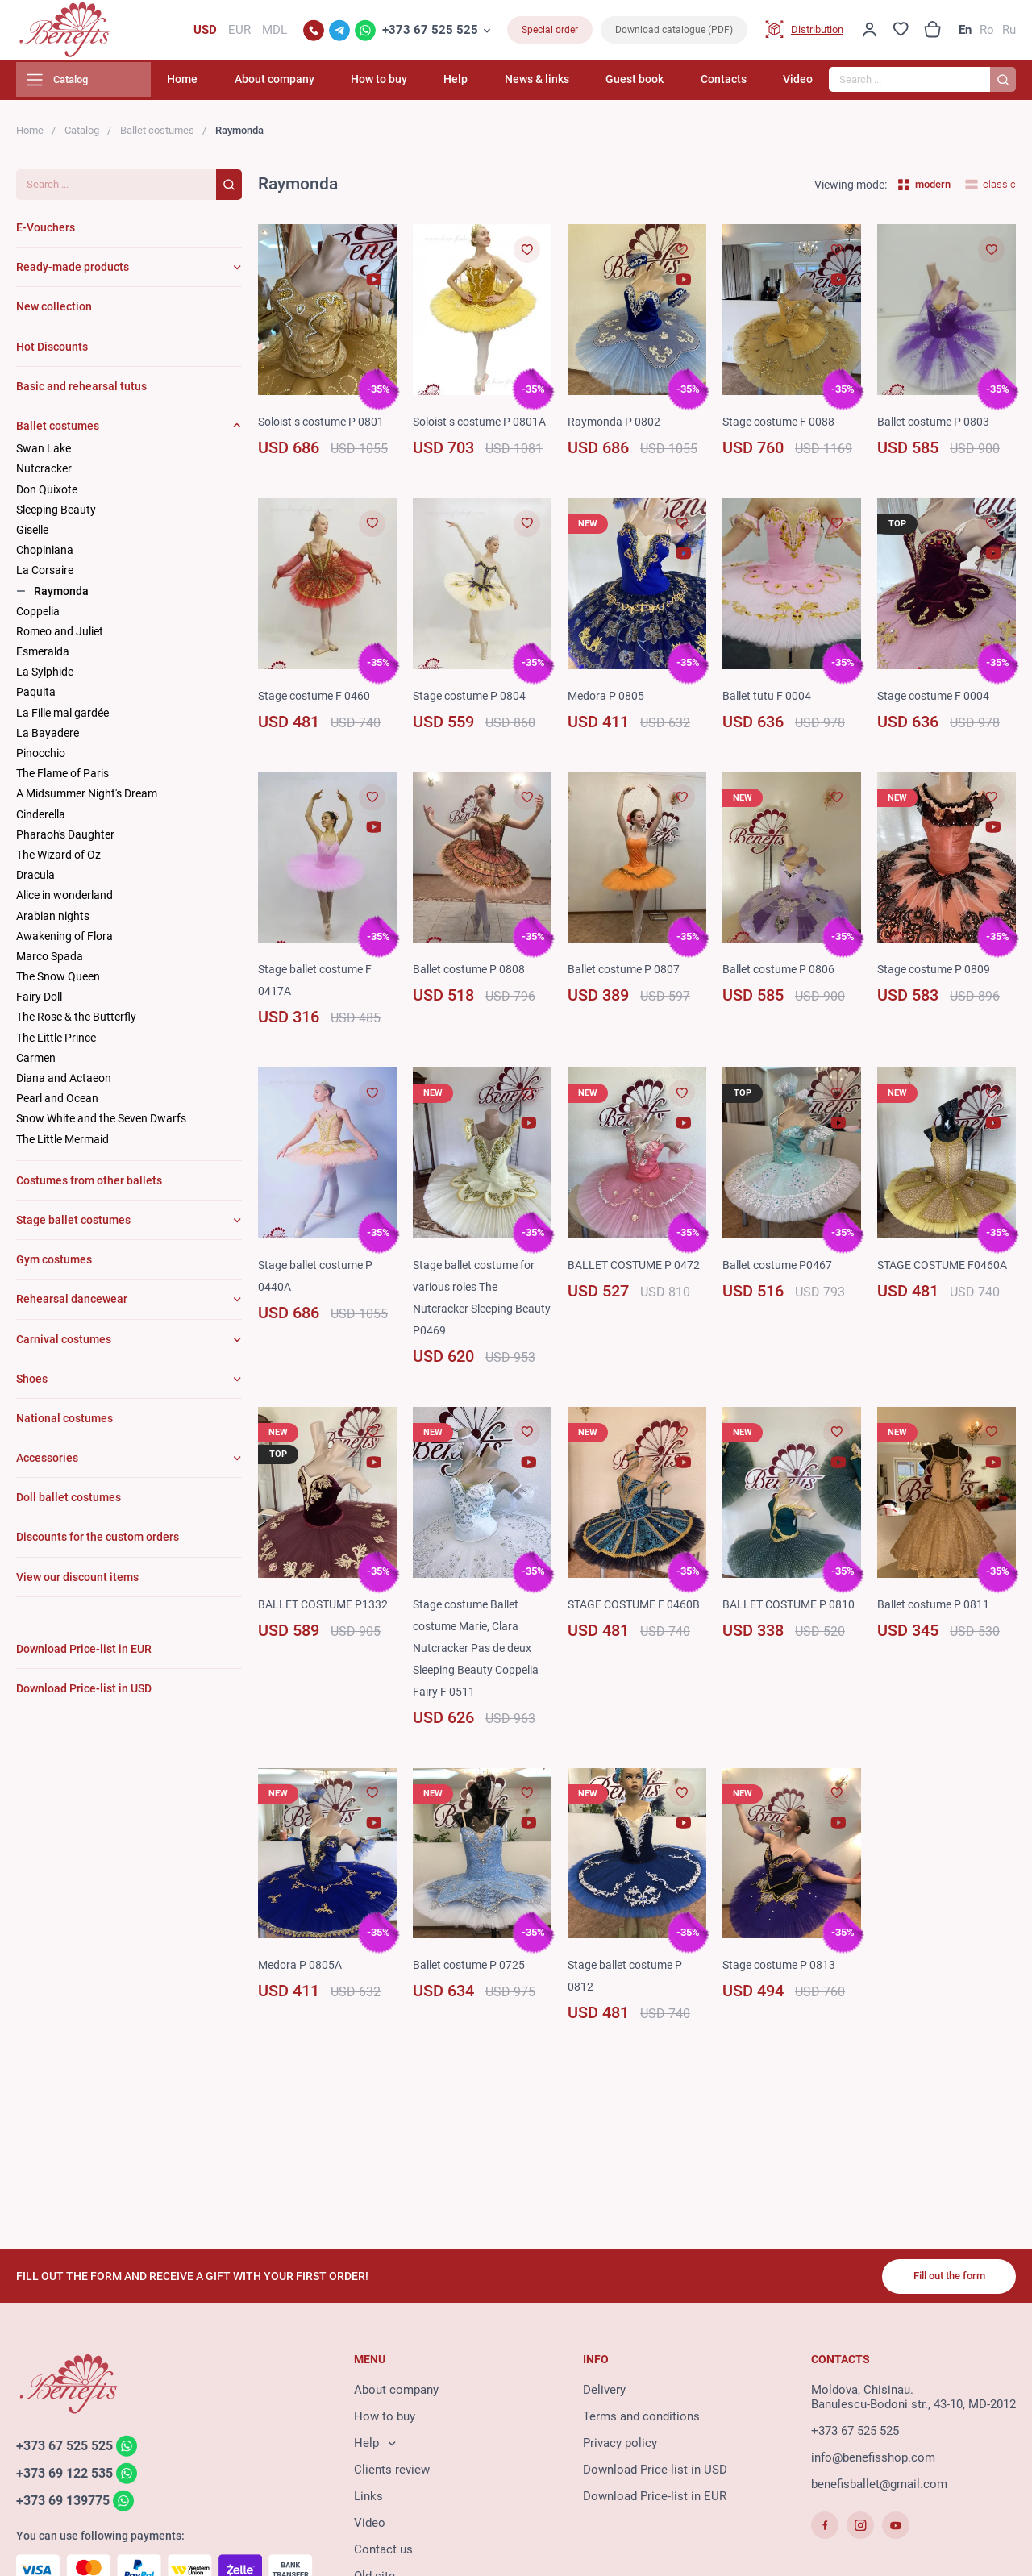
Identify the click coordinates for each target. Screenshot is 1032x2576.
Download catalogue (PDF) (674, 32)
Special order (550, 32)
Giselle (32, 534)
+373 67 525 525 (430, 32)
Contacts (732, 84)
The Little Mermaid (62, 1144)
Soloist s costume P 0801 (327, 426)
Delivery (604, 2393)
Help (489, 84)
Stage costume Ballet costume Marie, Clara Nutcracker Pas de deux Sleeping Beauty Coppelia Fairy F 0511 (481, 1674)
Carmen (36, 1062)
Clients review (392, 2473)
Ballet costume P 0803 (937, 426)
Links (368, 2499)
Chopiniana (44, 555)
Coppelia (38, 616)
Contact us (383, 2552)
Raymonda (61, 595)
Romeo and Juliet (59, 636)
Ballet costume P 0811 (937, 1631)
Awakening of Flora (64, 940)
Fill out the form (943, 2278)
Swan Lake (43, 453)
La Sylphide (44, 677)
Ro (987, 32)
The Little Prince (56, 1042)
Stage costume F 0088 (782, 426)
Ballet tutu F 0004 (769, 722)
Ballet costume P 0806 (782, 996)
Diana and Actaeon (63, 1082)
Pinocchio (40, 757)
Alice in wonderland (64, 900)
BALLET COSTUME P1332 (327, 1631)
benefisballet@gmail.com (879, 2487)
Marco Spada (49, 961)
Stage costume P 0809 (937, 996)
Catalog (81, 135)
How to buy (421, 84)
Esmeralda (42, 656)
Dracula (35, 880)
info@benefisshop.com (873, 2460)
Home (241, 84)
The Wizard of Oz (58, 859)
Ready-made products (72, 272)
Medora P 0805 (608, 722)
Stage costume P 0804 (473, 722)
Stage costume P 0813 (782, 1992)
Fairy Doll (39, 1002)
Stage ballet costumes (73, 1224)
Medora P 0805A (302, 1992)
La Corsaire (44, 575)
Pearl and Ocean (57, 1103)
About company (324, 84)
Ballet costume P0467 (781, 1291)
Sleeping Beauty (56, 514)
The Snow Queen (58, 981)
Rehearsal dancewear (71, 1304)
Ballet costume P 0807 (628, 996)
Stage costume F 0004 (937, 722)
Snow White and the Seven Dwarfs (101, 1123)
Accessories (47, 1462)
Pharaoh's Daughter (65, 839)
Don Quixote (46, 494)
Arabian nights (52, 920)
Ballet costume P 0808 (473, 996)
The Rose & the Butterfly (76, 1022)
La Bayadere (47, 737)
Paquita (36, 697)
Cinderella (40, 819)
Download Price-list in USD (655, 2473)
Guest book (651, 84)
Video (798, 84)
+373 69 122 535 (69, 2477)
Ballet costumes (157, 135)
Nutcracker (44, 474)
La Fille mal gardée (62, 717)
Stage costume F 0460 (318, 722)
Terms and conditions (641, 2419)
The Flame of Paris (62, 778)
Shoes (32, 1383)
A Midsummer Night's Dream (86, 799)
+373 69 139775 (67, 2505)
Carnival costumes (63, 1344)
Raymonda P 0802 (616, 426)
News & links (562, 84)
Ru (1009, 32)
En (965, 32)
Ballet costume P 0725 (473, 1992)
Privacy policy (620, 2446)
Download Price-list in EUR (654, 2499)
